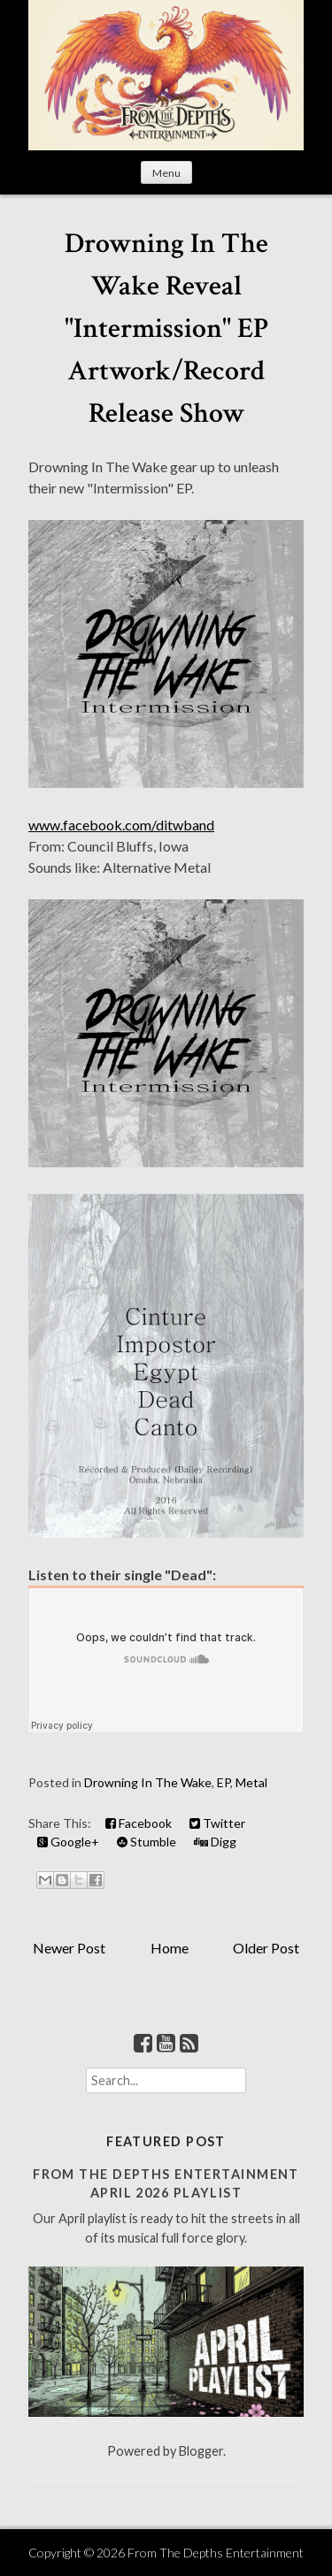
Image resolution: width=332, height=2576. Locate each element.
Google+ (68, 1841)
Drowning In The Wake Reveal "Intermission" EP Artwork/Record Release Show (166, 328)
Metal (251, 1782)
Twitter (217, 1823)
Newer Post (69, 1947)
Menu (166, 173)
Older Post (266, 1947)
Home (170, 1947)
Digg (215, 1841)
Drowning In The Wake (148, 1782)
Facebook (138, 1823)
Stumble (146, 1841)
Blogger (201, 2450)
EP (223, 1782)
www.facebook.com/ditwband (121, 824)
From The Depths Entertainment (215, 2552)
